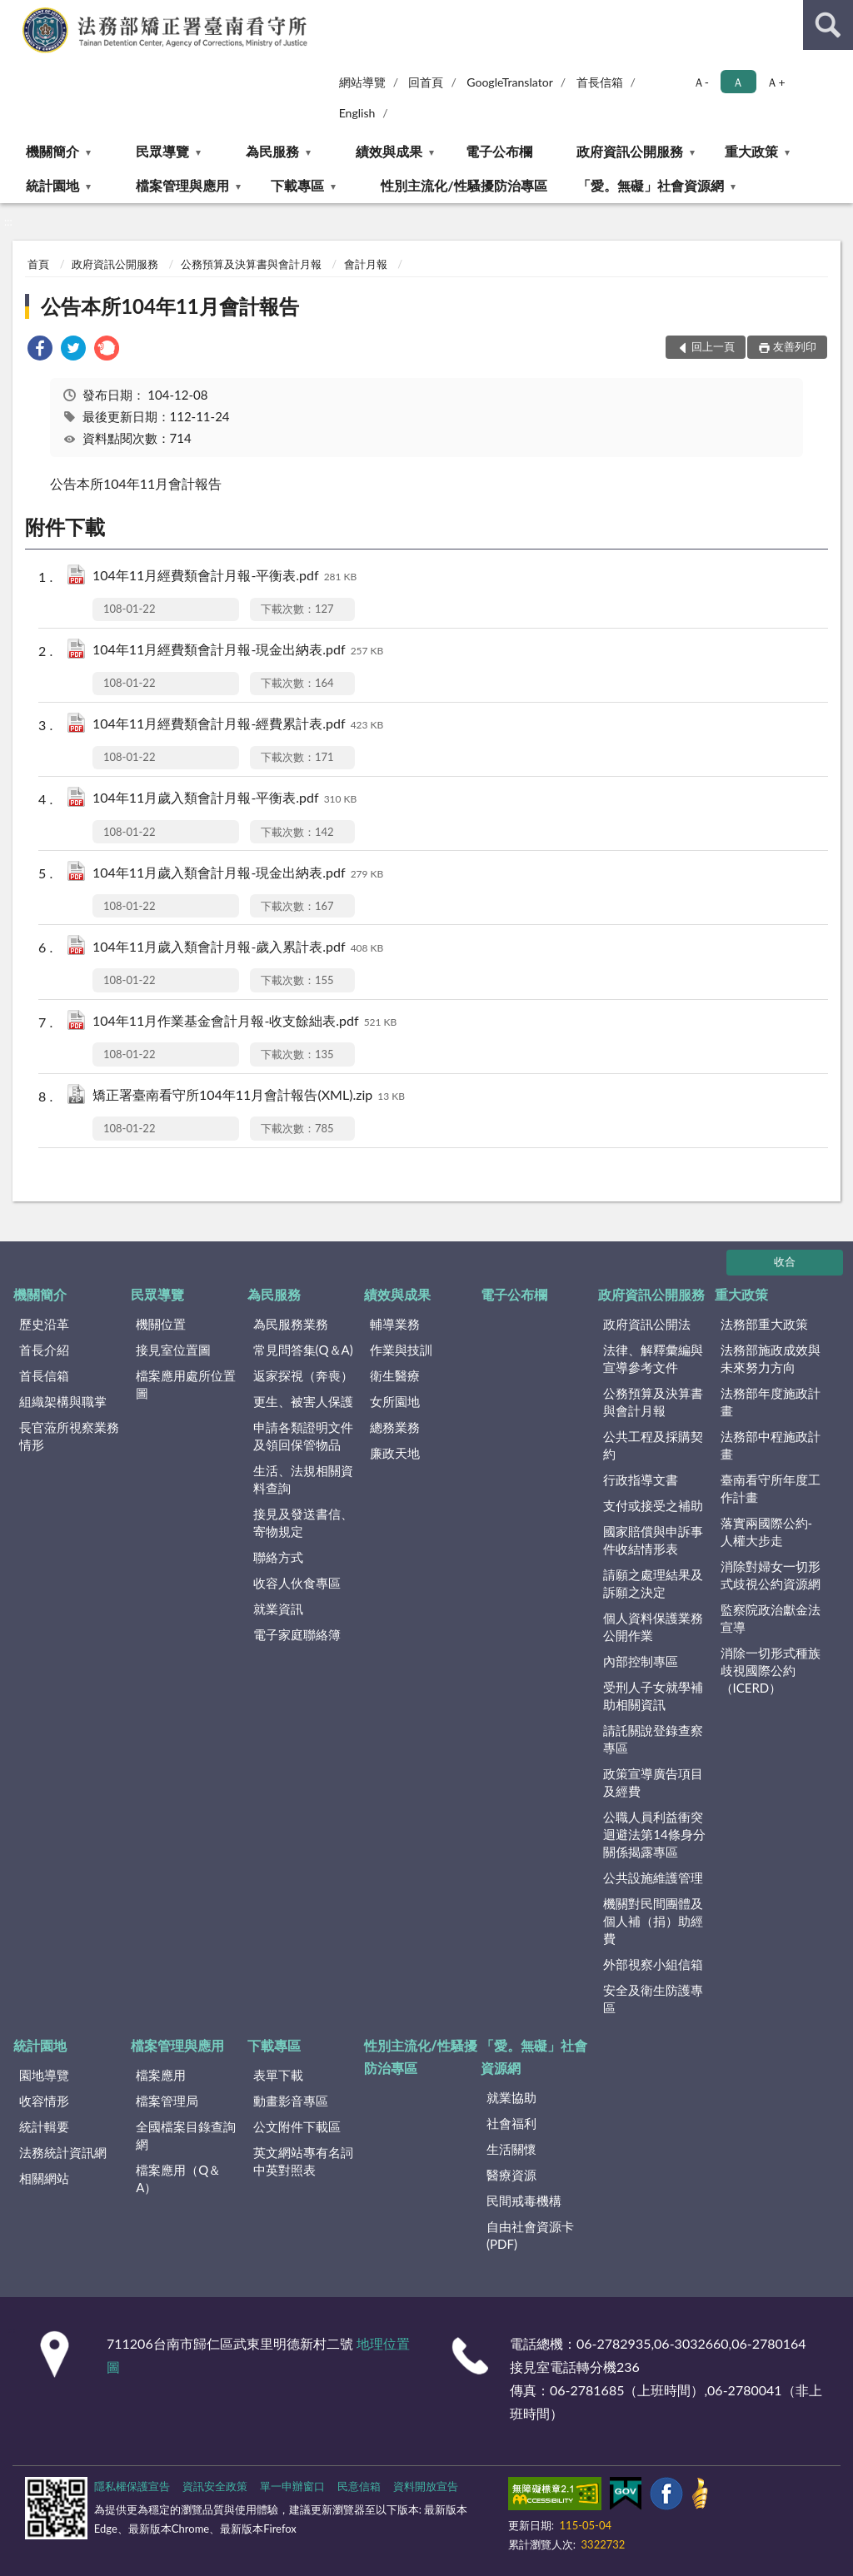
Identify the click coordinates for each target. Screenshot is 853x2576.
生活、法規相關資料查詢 (303, 1479)
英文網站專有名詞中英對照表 (303, 2161)
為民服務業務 (290, 1323)
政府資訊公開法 (647, 1323)
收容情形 (44, 2100)
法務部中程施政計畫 (771, 1445)
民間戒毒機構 (523, 2200)
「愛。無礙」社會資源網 (650, 185)
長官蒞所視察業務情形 (69, 1436)
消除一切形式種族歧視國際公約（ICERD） (771, 1670)
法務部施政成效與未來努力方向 (771, 1358)
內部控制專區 (640, 1661)
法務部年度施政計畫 (771, 1401)
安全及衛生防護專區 (653, 1998)
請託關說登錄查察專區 (653, 1739)
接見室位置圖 (173, 1349)
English (357, 113)
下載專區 (297, 185)
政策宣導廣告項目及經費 (653, 1782)
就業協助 (511, 2097)
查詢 (828, 25)
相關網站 (44, 2178)
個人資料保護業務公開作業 (653, 1626)
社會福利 (511, 2123)
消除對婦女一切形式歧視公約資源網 (771, 1575)
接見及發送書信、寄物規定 (303, 1522)
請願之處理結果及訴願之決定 (653, 1583)
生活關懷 (511, 2148)
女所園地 (395, 1401)
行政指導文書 (640, 1479)
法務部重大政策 (764, 1323)
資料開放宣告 (425, 2486)
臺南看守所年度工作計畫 (771, 1488)
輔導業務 (395, 1323)
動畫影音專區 (290, 2100)
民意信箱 (359, 2486)
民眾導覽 (162, 151)
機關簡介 (52, 151)
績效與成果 (389, 151)
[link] (39, 350)
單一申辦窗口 (292, 2486)
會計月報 (365, 264)
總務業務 (395, 1427)
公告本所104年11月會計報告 (170, 306)
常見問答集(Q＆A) (303, 1349)
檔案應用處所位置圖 (186, 1384)
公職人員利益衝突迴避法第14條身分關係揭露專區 (654, 1834)
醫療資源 (511, 2174)
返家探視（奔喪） (303, 1375)
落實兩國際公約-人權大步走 (767, 1531)
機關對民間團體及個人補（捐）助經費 (653, 1921)
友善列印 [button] (794, 346)
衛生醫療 (395, 1375)
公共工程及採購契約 (653, 1445)
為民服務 (272, 151)
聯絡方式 (278, 1556)
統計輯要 (44, 2126)
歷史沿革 (44, 1323)
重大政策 (751, 151)
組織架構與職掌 (63, 1401)
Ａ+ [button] (775, 82)
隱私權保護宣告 (132, 2486)
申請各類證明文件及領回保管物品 (303, 1436)
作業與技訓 (401, 1349)
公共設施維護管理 (653, 1877)
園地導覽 (44, 2074)
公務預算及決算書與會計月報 (251, 264)
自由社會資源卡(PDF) (530, 2235)
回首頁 (425, 82)
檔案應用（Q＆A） (178, 2178)
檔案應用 (161, 2074)
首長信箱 (599, 82)
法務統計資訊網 (63, 2152)
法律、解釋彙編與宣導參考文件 (653, 1358)
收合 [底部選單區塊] (785, 1261)
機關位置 (161, 1323)
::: (13, 12)
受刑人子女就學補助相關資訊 (653, 1695)
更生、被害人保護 (303, 1401)
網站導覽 (362, 82)
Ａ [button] (738, 82)
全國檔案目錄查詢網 (186, 2135)
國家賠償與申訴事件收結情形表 (653, 1540)
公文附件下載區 (297, 2126)
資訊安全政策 (214, 2486)
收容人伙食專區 (297, 1582)
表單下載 (278, 2074)
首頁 (38, 264)
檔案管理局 (167, 2100)
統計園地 (52, 185)
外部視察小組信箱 (653, 1964)
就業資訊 (278, 1608)
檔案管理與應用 (182, 185)
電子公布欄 (499, 151)
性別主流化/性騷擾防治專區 (463, 185)
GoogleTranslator (509, 82)
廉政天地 (395, 1452)
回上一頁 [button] (713, 346)
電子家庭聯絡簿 (297, 1634)
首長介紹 (44, 1349)
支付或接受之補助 (653, 1505)
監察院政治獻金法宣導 (771, 1618)
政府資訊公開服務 (629, 151)
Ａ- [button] (701, 82)
